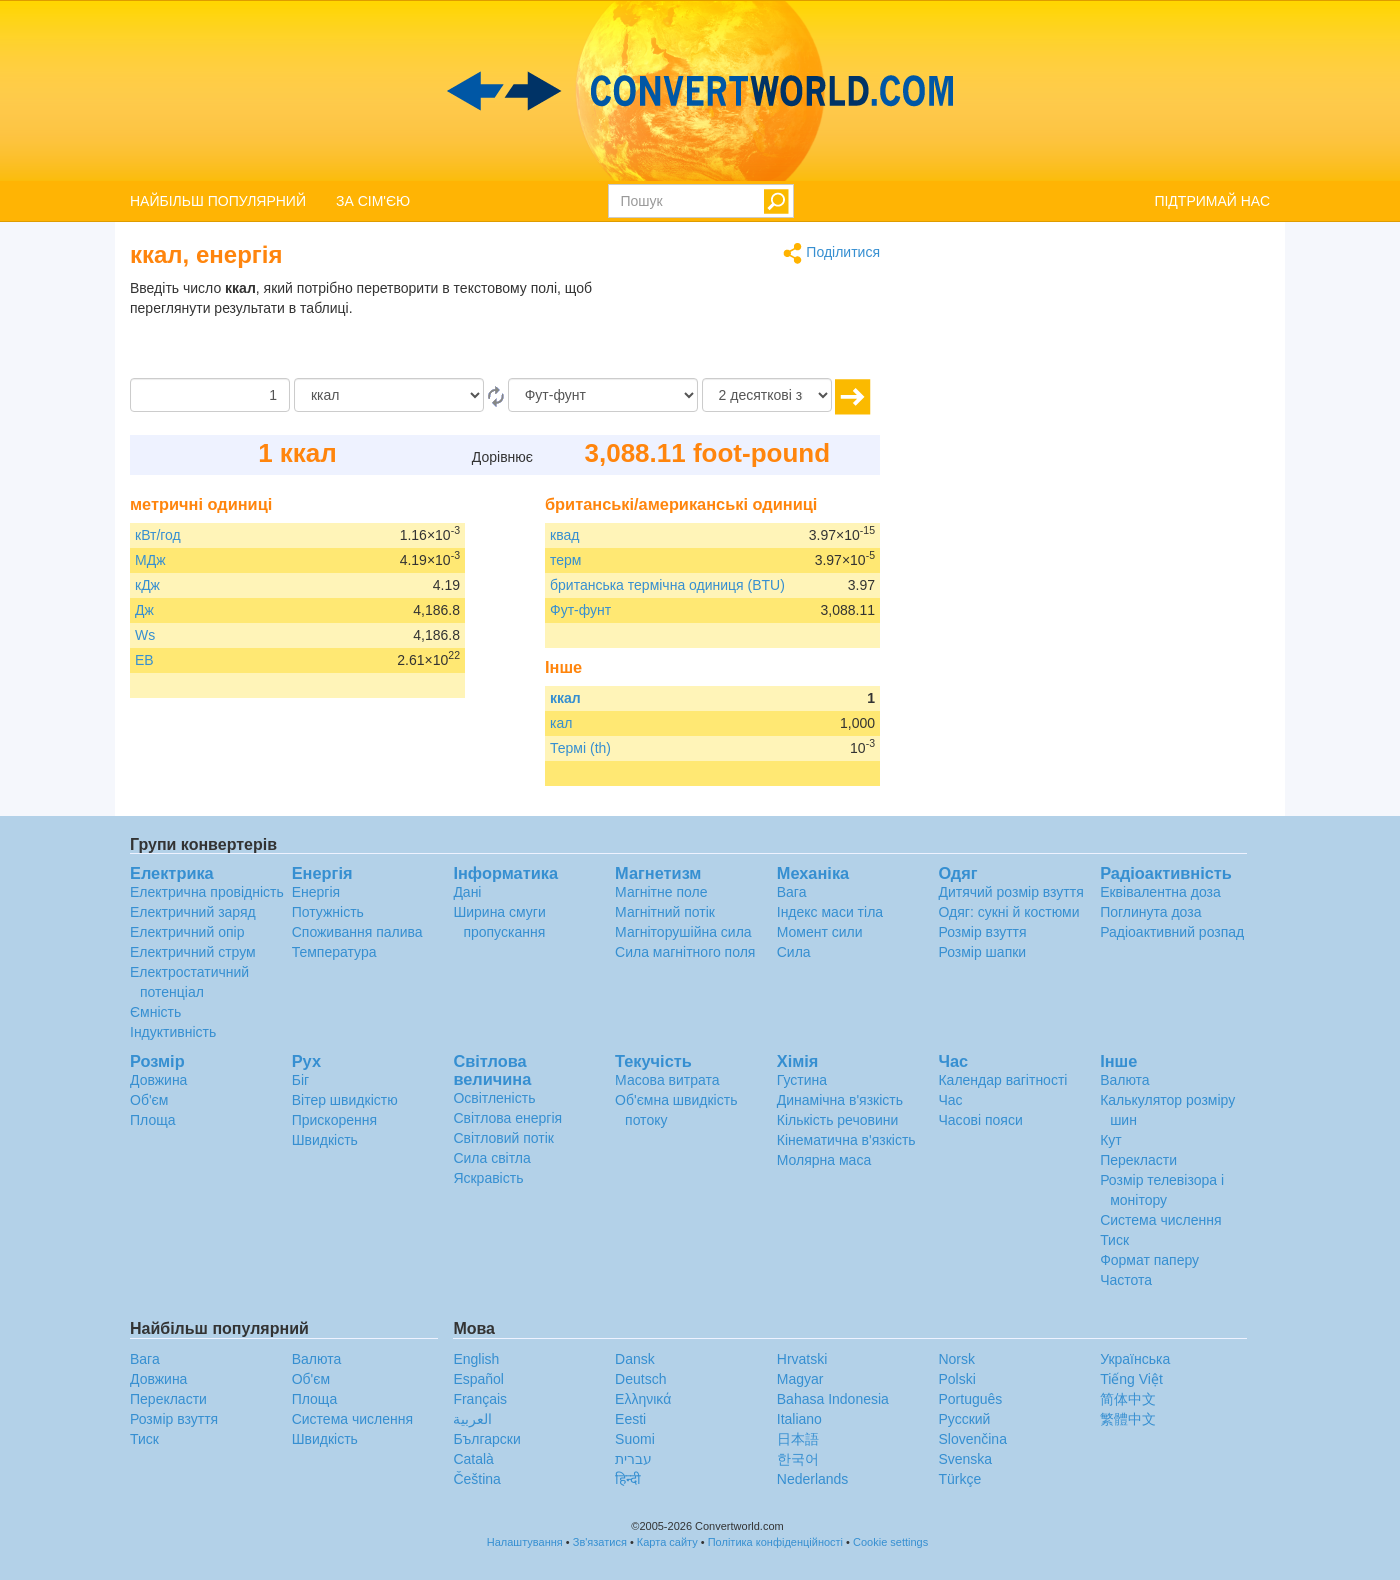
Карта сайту (667, 1542)
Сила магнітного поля (685, 952)
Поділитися (831, 253)
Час (950, 1100)
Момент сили (820, 932)
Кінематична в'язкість (846, 1140)
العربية (472, 1419)
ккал (565, 698)
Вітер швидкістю (345, 1100)
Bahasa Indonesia (833, 1399)
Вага (792, 892)
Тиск (1114, 1240)
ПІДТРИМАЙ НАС (1212, 201)
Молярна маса (824, 1160)
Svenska (965, 1459)
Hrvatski (802, 1359)
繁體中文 (1128, 1419)
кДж (147, 585)
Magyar (800, 1379)
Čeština (476, 1479)
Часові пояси (980, 1120)
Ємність (155, 1012)
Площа (152, 1120)
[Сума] (210, 395)
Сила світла (491, 1158)
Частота (1126, 1280)
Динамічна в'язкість (840, 1100)
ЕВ (144, 660)
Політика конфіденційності (775, 1542)
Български (486, 1439)
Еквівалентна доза (1160, 892)
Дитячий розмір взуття (1010, 892)
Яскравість (488, 1178)
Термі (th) (580, 748)
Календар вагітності (1002, 1080)
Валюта (1125, 1080)
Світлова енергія (507, 1118)
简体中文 (1128, 1399)
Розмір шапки (982, 952)
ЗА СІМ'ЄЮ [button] (373, 201)
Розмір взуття (982, 932)
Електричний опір (187, 932)
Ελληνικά (643, 1399)
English (476, 1359)
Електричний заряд (193, 912)
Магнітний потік (665, 912)
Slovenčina (972, 1439)
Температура (334, 952)
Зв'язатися (600, 1542)
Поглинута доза (1150, 912)
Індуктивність (173, 1032)
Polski (956, 1379)
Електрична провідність (207, 892)
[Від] (389, 395)
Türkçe (959, 1479)
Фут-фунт (580, 610)
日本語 (798, 1439)
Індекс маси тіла (830, 912)
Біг (300, 1080)
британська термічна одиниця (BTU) (667, 585)
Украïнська (1135, 1359)
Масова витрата (667, 1080)
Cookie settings (890, 1542)
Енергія (316, 892)
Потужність (328, 912)
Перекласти (1138, 1160)
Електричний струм (193, 952)
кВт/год (158, 535)
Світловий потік (503, 1138)
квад (564, 535)
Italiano (799, 1419)
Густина (802, 1080)
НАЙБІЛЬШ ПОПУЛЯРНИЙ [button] (218, 201)
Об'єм (149, 1100)
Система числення (1160, 1220)
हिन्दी (628, 1479)
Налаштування (525, 1542)
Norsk (956, 1359)
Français (480, 1399)
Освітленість (494, 1098)
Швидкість (325, 1140)
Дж (144, 610)
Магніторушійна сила (683, 932)
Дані (467, 892)
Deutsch (640, 1379)
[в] (603, 395)
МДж (150, 560)
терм (565, 560)
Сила (794, 952)
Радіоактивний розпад (1172, 932)
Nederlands (813, 1479)
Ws (145, 635)
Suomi (635, 1439)
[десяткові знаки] (767, 395)
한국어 (798, 1459)
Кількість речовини (838, 1120)
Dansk (635, 1359)
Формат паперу (1149, 1260)
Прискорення (334, 1120)
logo (700, 91)
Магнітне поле (661, 892)
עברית (633, 1459)
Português (970, 1399)
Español (478, 1379)
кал (561, 723)
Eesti (630, 1419)
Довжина (158, 1080)
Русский (964, 1419)
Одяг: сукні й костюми (1008, 912)
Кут (1111, 1140)
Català (473, 1459)
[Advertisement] (755, 328)
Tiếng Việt (1131, 1379)
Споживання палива (357, 932)
